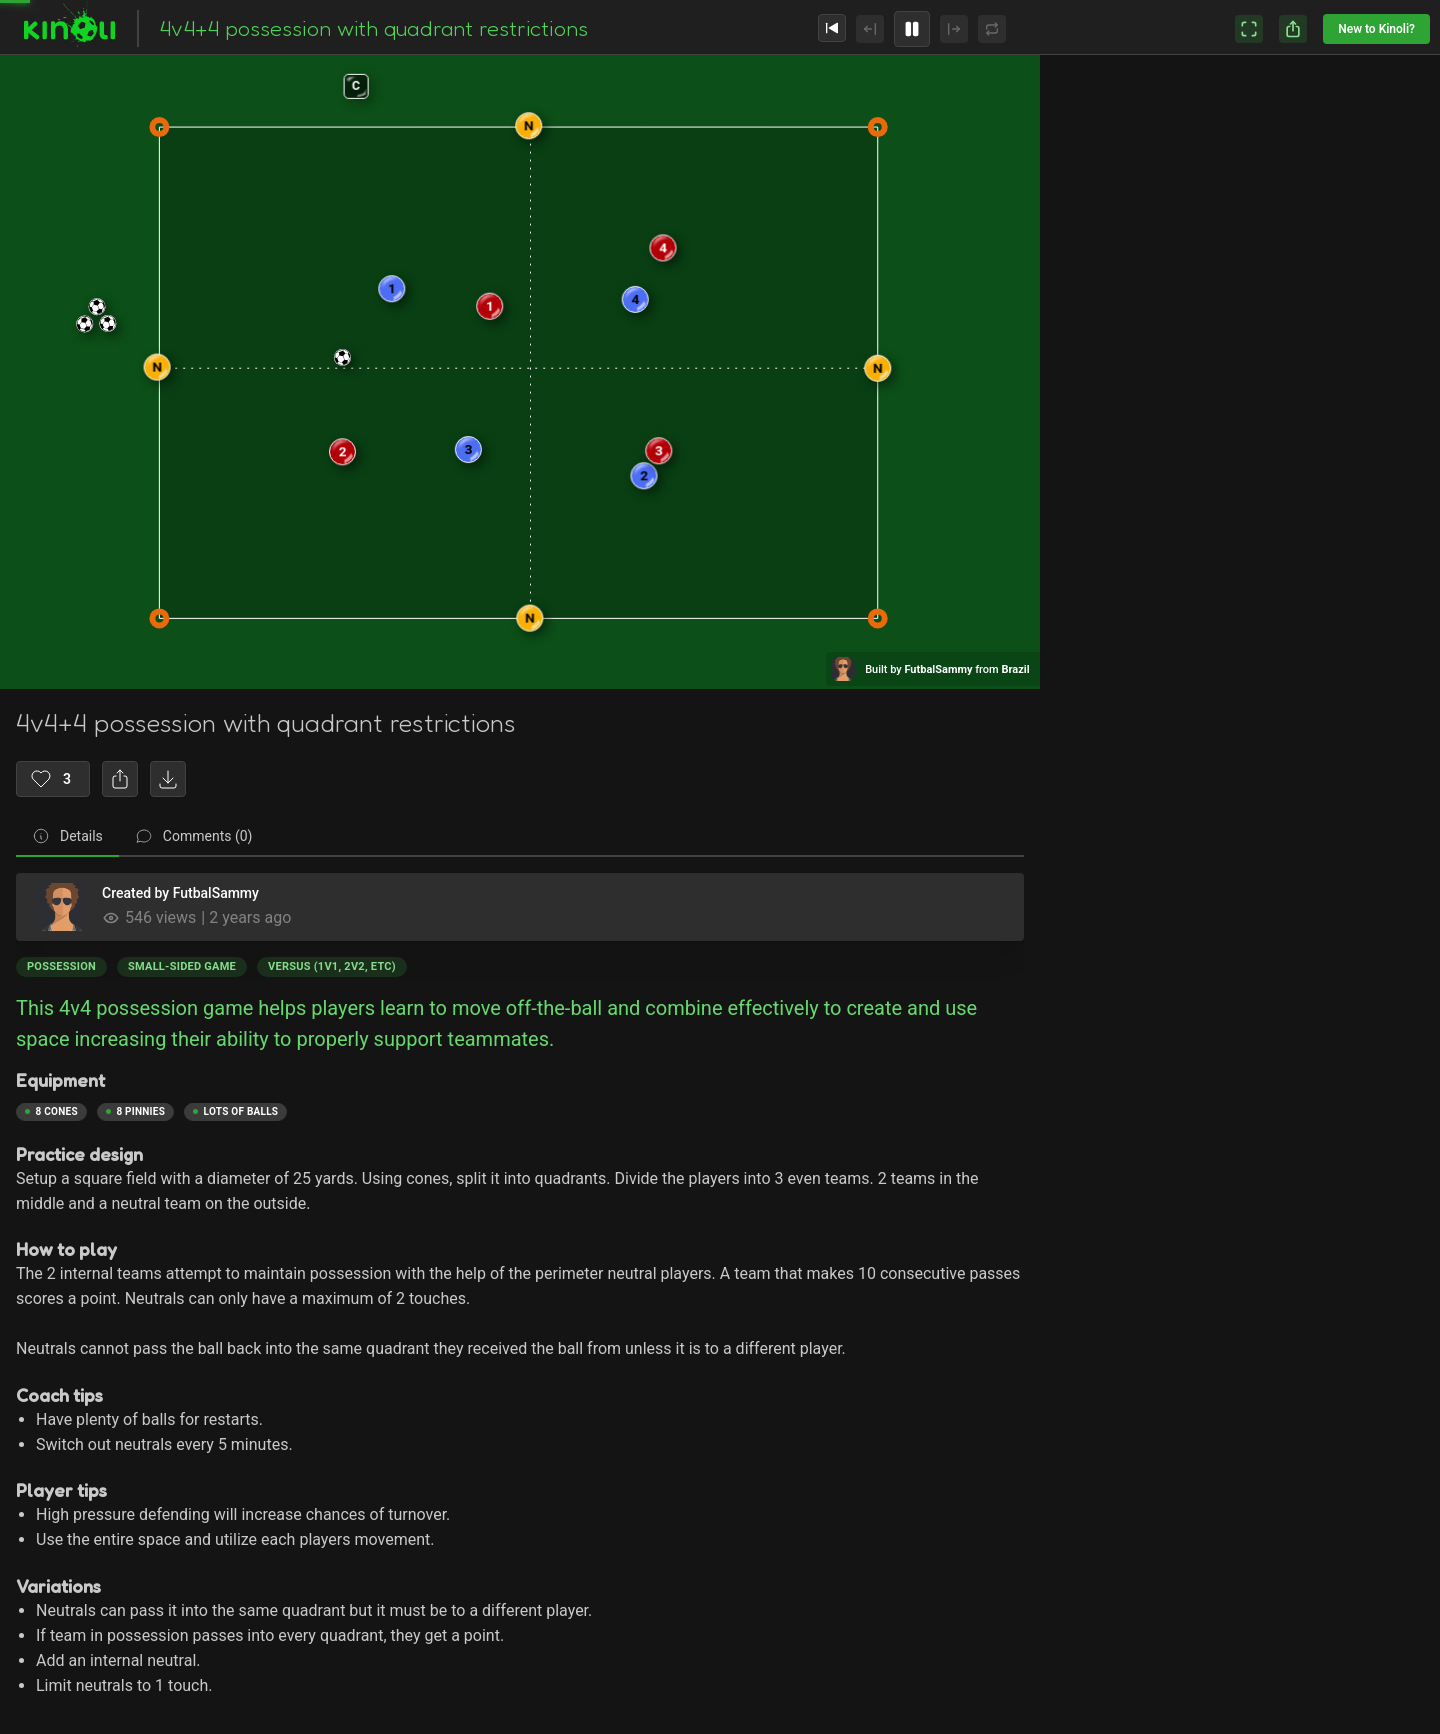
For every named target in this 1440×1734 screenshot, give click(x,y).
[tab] (67, 837)
